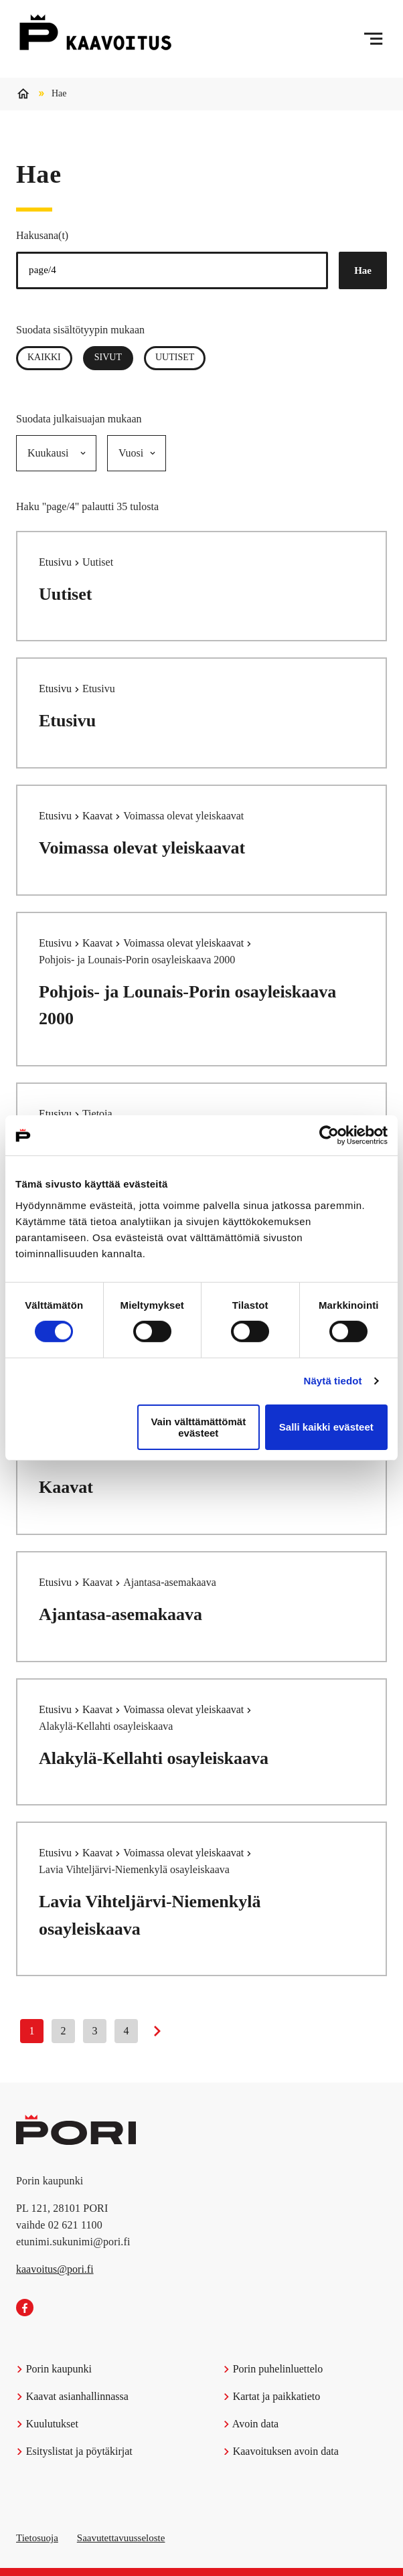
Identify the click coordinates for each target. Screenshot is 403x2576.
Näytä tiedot (333, 1380)
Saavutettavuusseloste (121, 2537)
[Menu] (373, 38)
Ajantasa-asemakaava (120, 1614)
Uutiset (174, 357)
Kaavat (98, 815)
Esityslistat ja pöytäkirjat (74, 2451)
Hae (363, 270)
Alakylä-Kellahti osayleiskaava (153, 1758)
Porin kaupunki (54, 2368)
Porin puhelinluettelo (273, 2368)
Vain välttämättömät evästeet (198, 1427)
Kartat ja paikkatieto (271, 2396)
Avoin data (250, 2423)
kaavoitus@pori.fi (55, 2269)
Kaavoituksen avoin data (281, 2451)
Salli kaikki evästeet (326, 1427)
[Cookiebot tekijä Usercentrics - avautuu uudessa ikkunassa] (329, 1135)
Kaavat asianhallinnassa (72, 2396)
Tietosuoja (37, 2537)
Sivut (113, 357)
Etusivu (56, 562)
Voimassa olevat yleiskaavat (142, 848)
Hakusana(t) (42, 235)
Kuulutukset (47, 2423)
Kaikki (44, 357)
